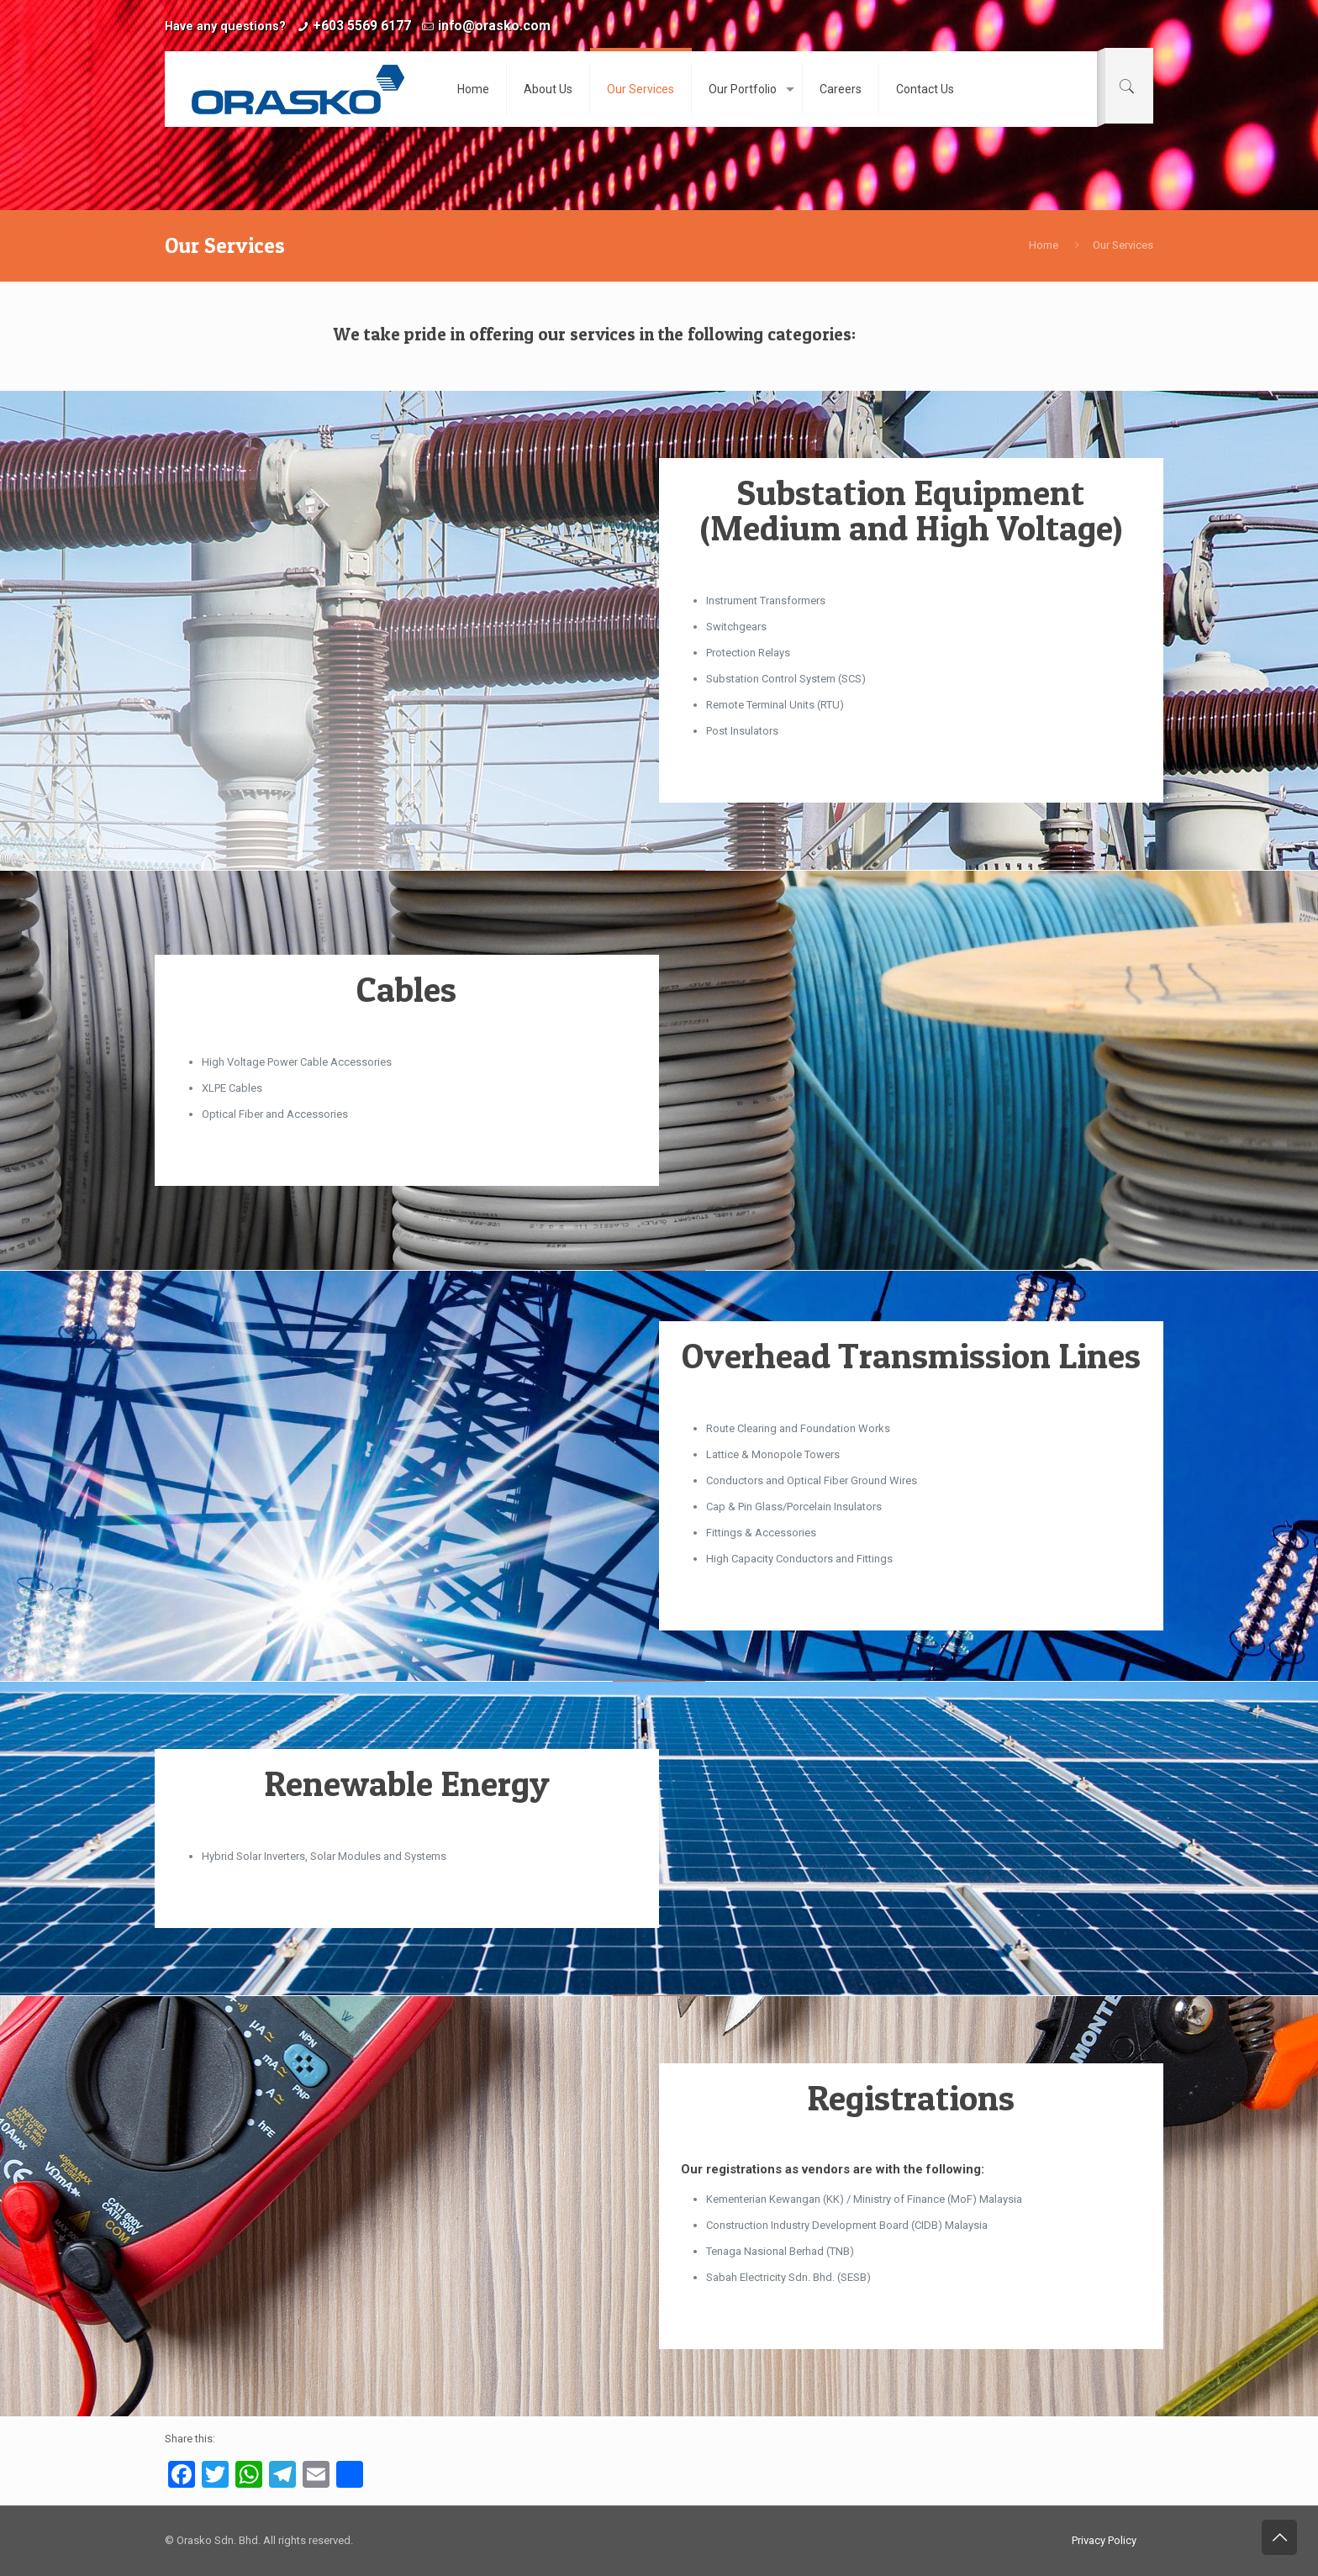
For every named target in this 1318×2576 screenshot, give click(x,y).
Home (1043, 245)
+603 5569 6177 (362, 26)
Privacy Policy (1104, 2540)
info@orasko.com (494, 26)
